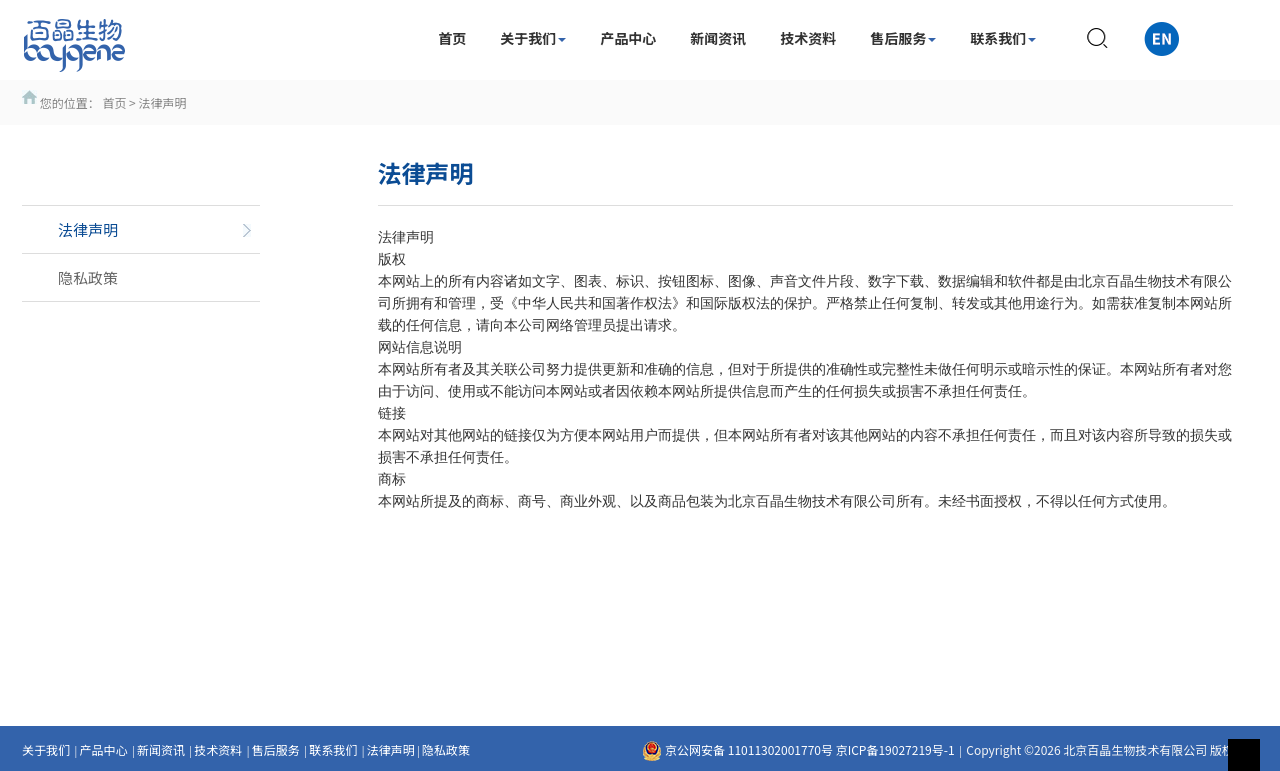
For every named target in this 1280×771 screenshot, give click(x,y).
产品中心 (628, 38)
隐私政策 (446, 749)
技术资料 (808, 38)
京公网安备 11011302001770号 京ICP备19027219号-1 (798, 749)
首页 (452, 38)
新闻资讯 (718, 38)
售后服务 (903, 38)
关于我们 (533, 38)
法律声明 (391, 749)
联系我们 (1003, 38)
